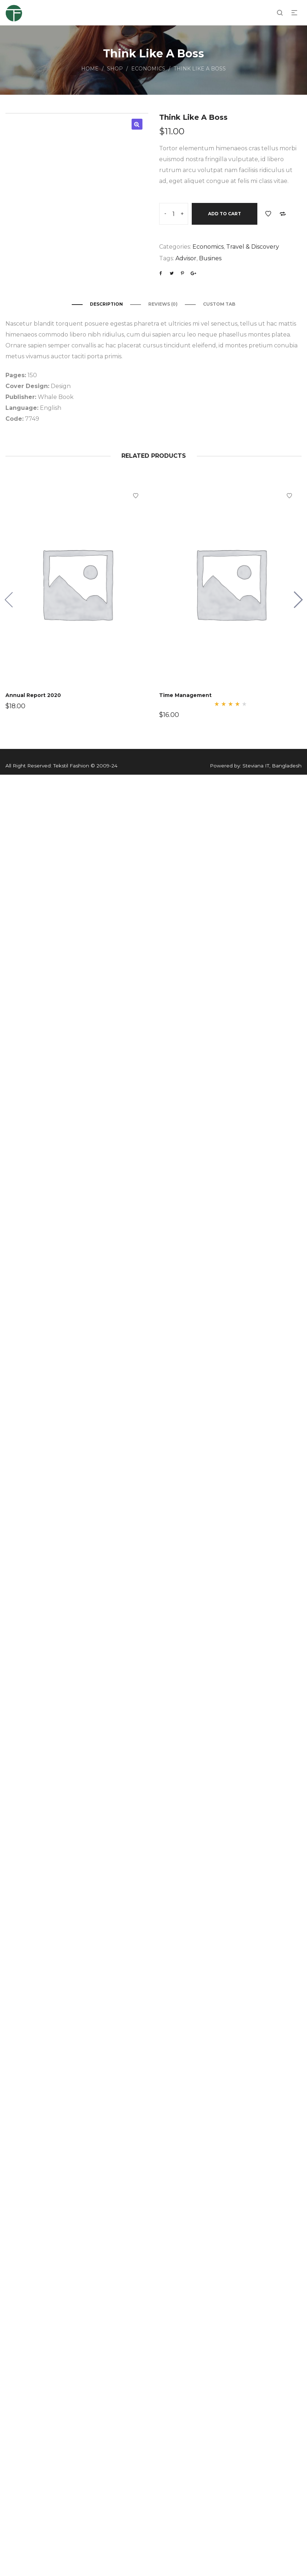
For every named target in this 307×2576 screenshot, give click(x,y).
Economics (148, 68)
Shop (115, 68)
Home (90, 68)
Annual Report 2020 (33, 694)
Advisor (185, 258)
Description (106, 304)
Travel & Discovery (252, 246)
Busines (210, 258)
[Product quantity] (173, 214)
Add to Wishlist (268, 214)
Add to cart (224, 213)
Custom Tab (219, 304)
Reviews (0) (163, 304)
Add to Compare (282, 214)
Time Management (186, 693)
